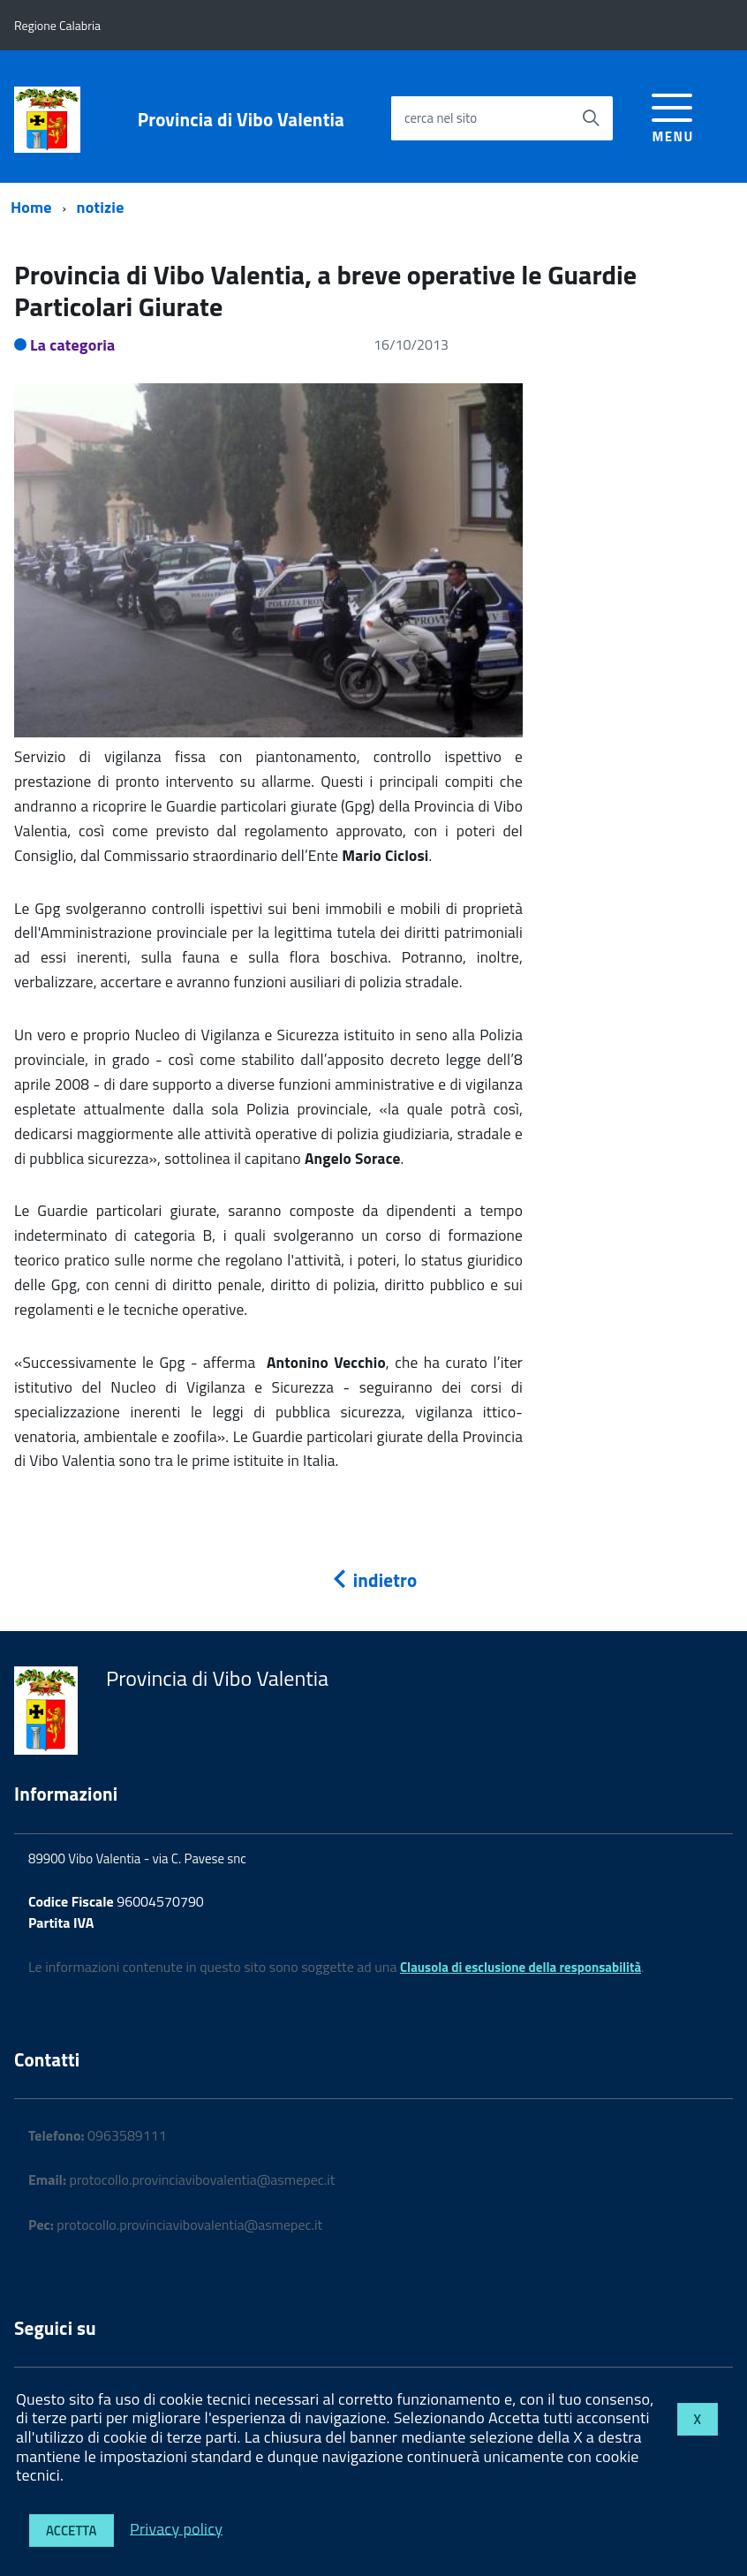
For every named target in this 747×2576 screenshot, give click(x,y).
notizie (100, 207)
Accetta (71, 2530)
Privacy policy (176, 2528)
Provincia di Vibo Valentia (241, 119)
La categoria (73, 345)
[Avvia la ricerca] (591, 118)
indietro (373, 1580)
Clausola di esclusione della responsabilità (520, 1967)
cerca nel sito (440, 117)
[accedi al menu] (672, 115)
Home (31, 207)
